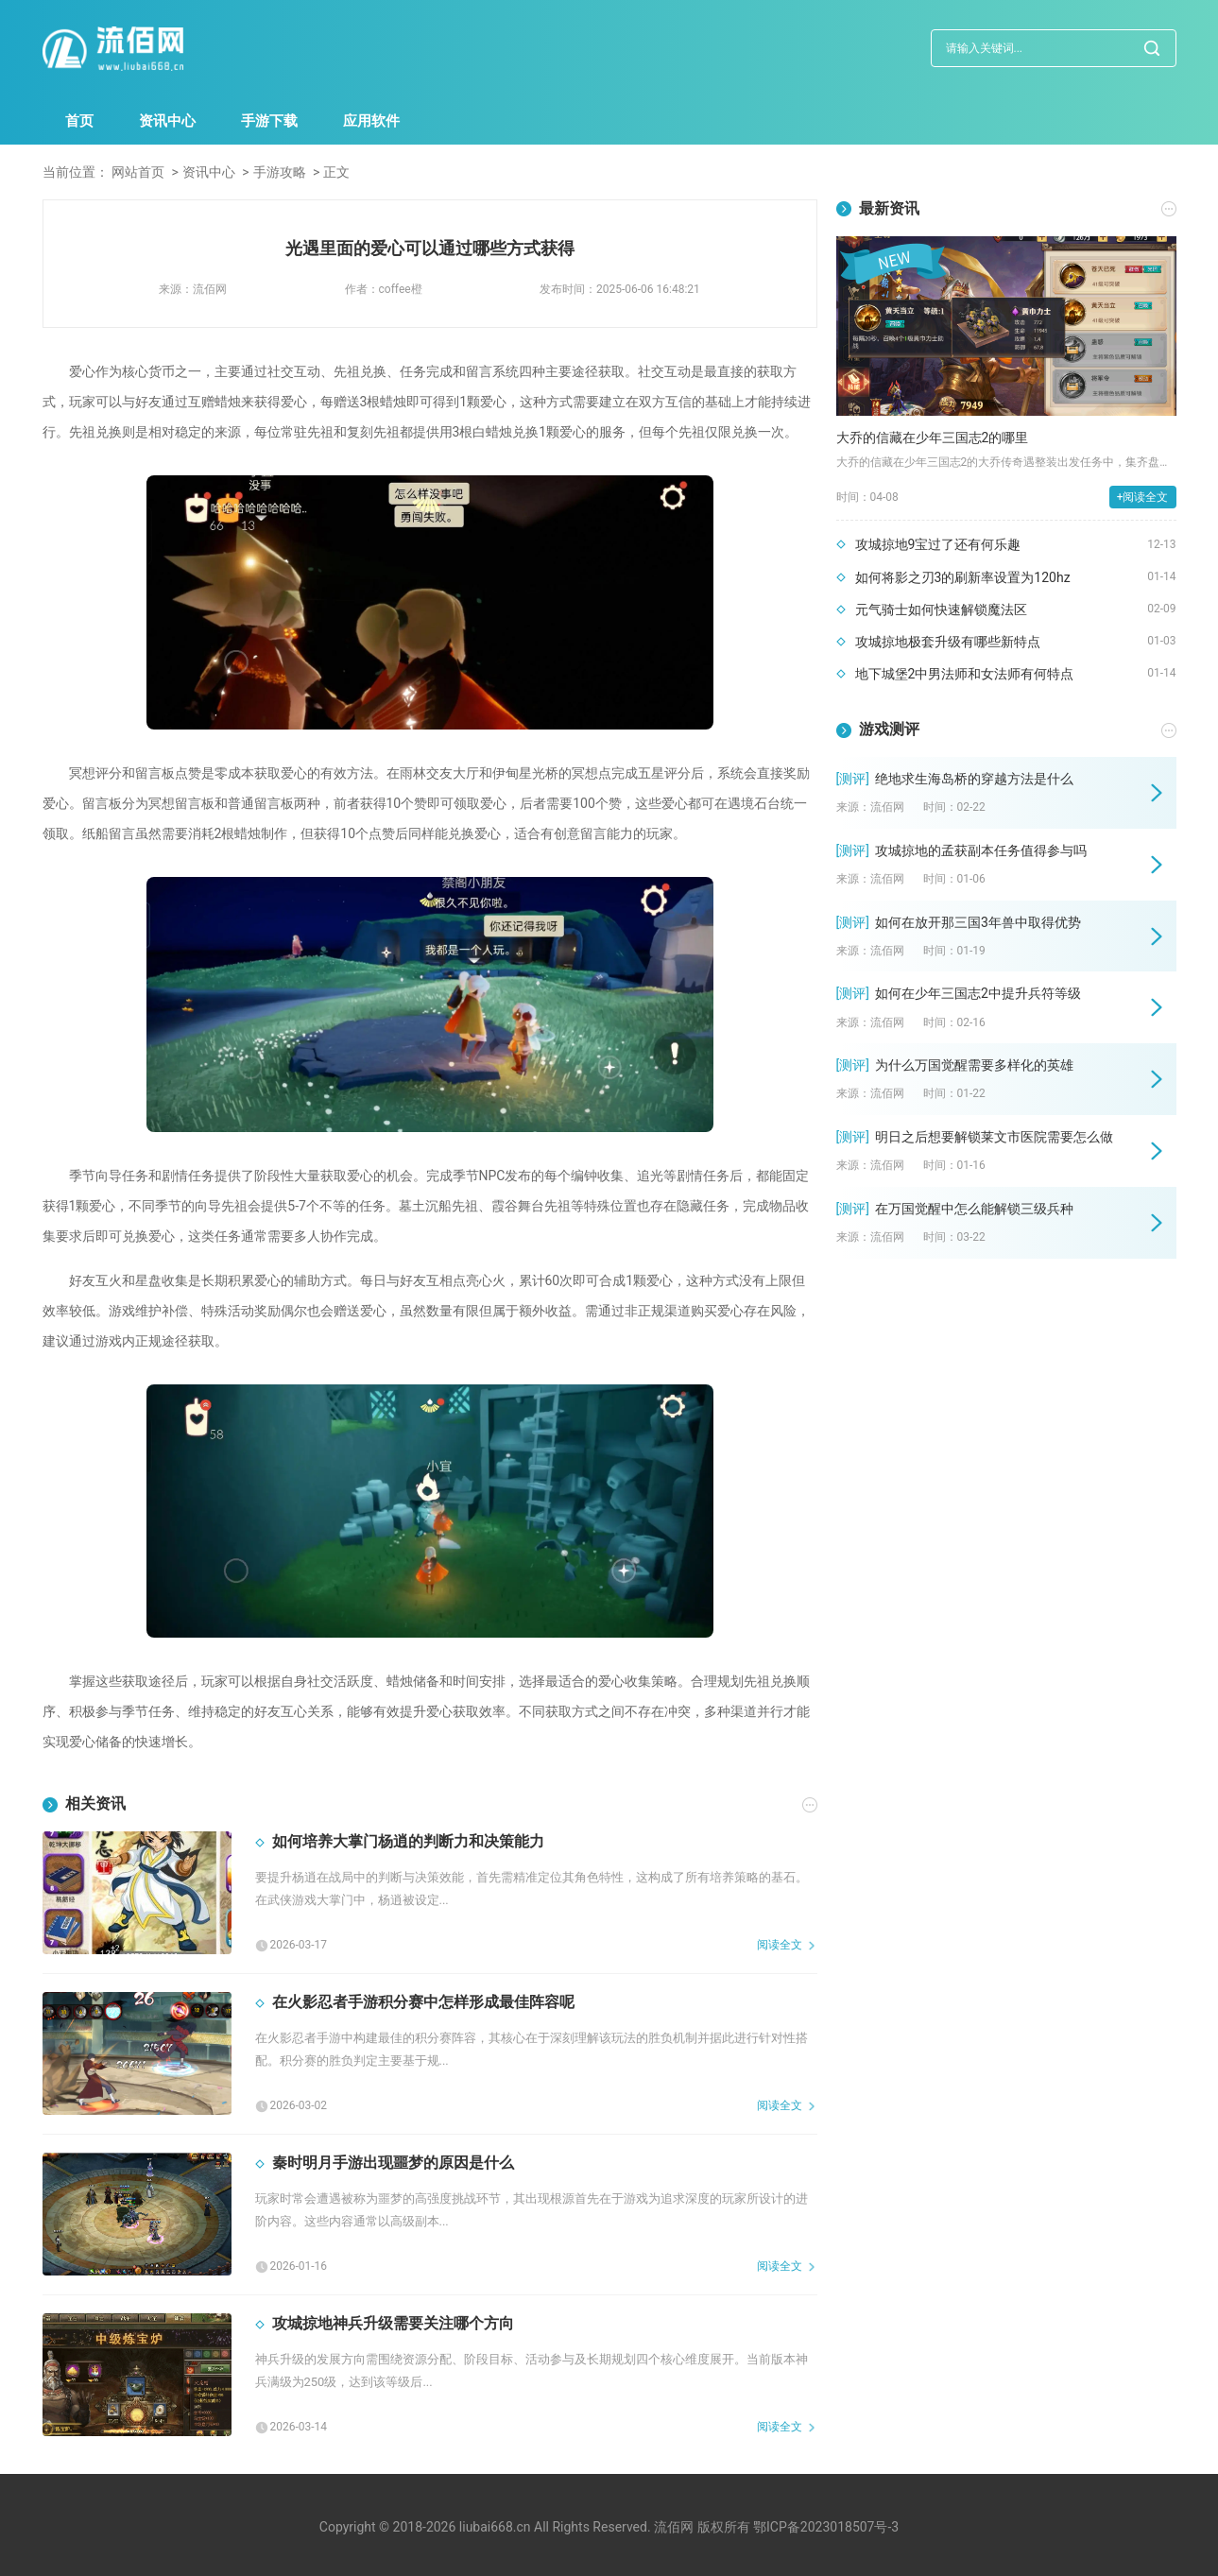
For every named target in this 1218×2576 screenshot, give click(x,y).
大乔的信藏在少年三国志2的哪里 (932, 437)
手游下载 (269, 120)
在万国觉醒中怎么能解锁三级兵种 (974, 1208)
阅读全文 (779, 1944)
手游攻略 (279, 172)
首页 (79, 120)
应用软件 (371, 120)
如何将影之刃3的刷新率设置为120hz (963, 577)
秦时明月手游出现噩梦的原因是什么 (393, 2163)
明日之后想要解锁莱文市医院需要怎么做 (994, 1136)
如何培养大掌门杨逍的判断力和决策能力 (408, 1841)
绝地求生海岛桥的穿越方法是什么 (974, 778)
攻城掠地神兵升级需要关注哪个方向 (393, 2323)
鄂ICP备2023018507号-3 (826, 2526)
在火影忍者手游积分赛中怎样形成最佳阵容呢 (423, 2002)
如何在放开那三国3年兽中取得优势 (978, 922)
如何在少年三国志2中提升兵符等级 (978, 993)
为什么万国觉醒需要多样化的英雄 (974, 1065)
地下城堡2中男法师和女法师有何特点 (964, 673)
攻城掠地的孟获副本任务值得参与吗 (981, 850)
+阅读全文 (1143, 497)
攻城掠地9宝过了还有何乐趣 (938, 544)
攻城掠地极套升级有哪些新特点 (947, 641)
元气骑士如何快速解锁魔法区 (941, 609)
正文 (336, 172)
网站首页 (138, 172)
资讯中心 (167, 120)
